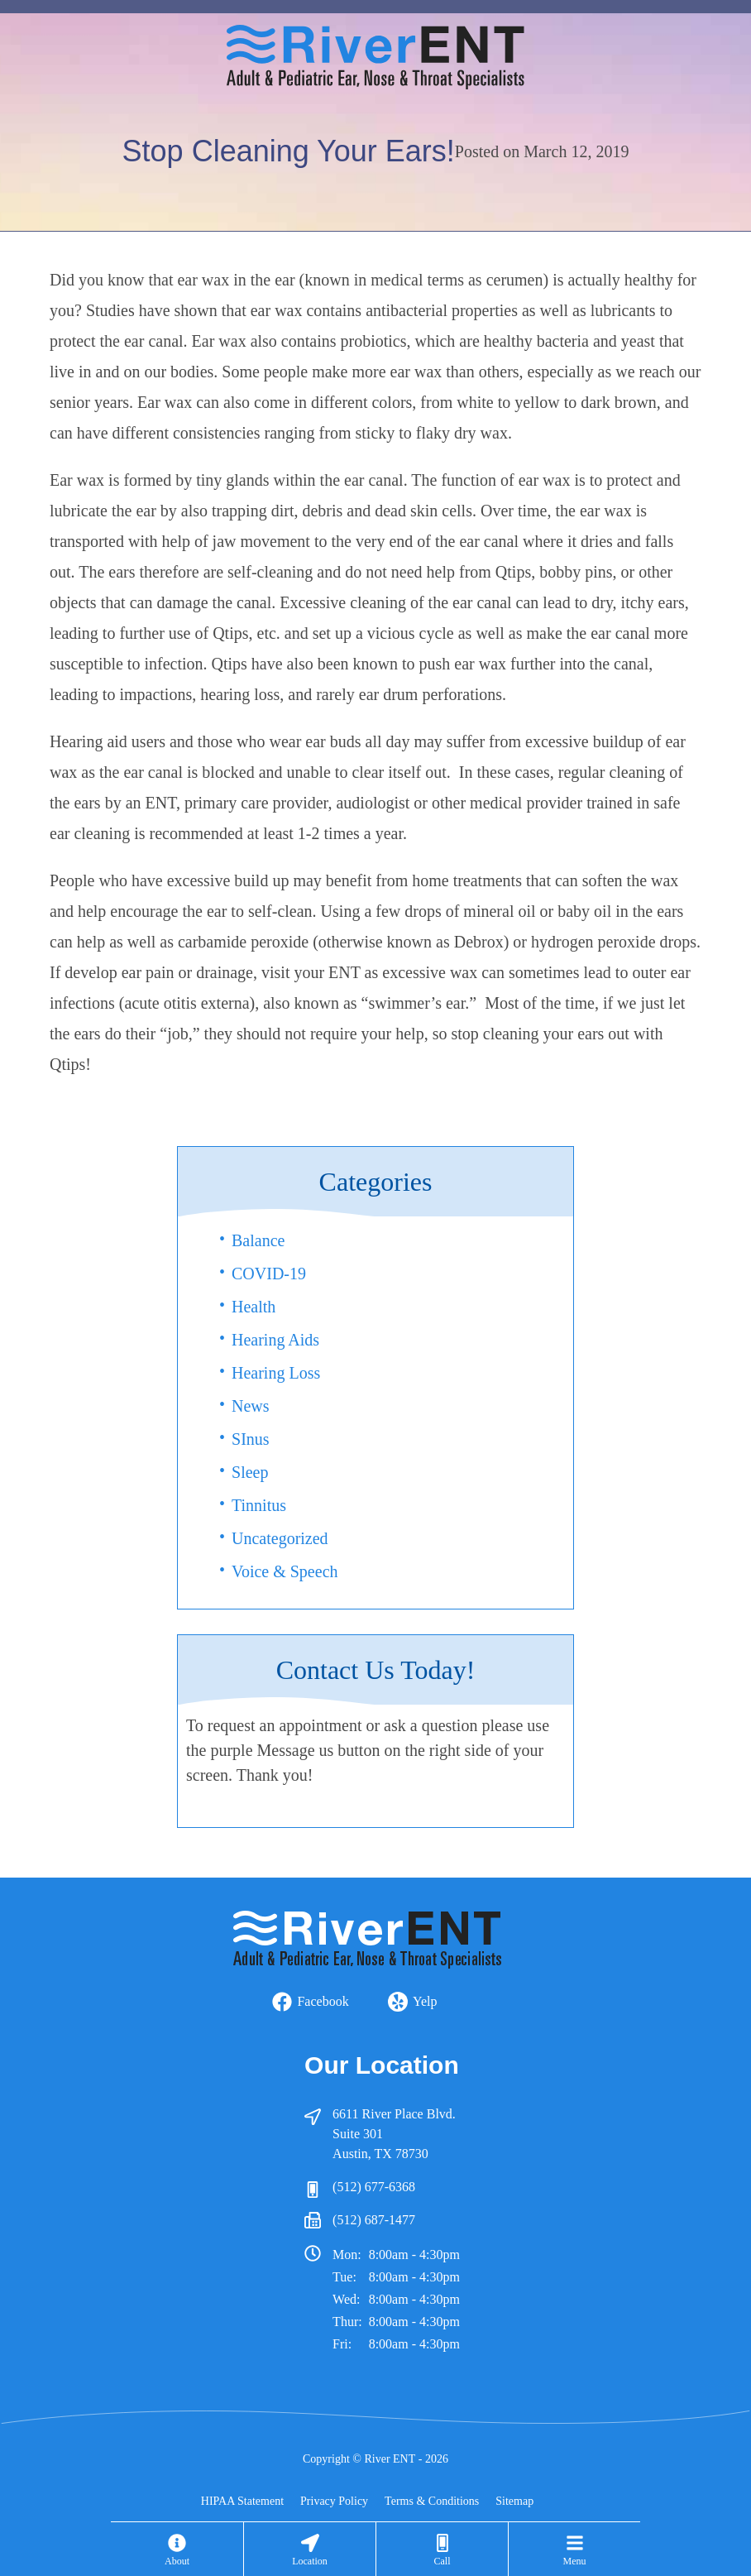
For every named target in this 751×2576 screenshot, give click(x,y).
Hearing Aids (275, 1340)
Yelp (425, 2001)
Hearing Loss (276, 1373)
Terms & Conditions (432, 2501)
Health (253, 1307)
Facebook (322, 2001)
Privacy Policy (334, 2501)
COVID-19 (269, 1273)
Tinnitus (259, 1505)
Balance (258, 1240)
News (251, 1406)
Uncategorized (280, 1538)
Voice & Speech (285, 1571)
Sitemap (514, 2501)
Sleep (250, 1472)
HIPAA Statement (242, 2501)
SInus (251, 1439)
